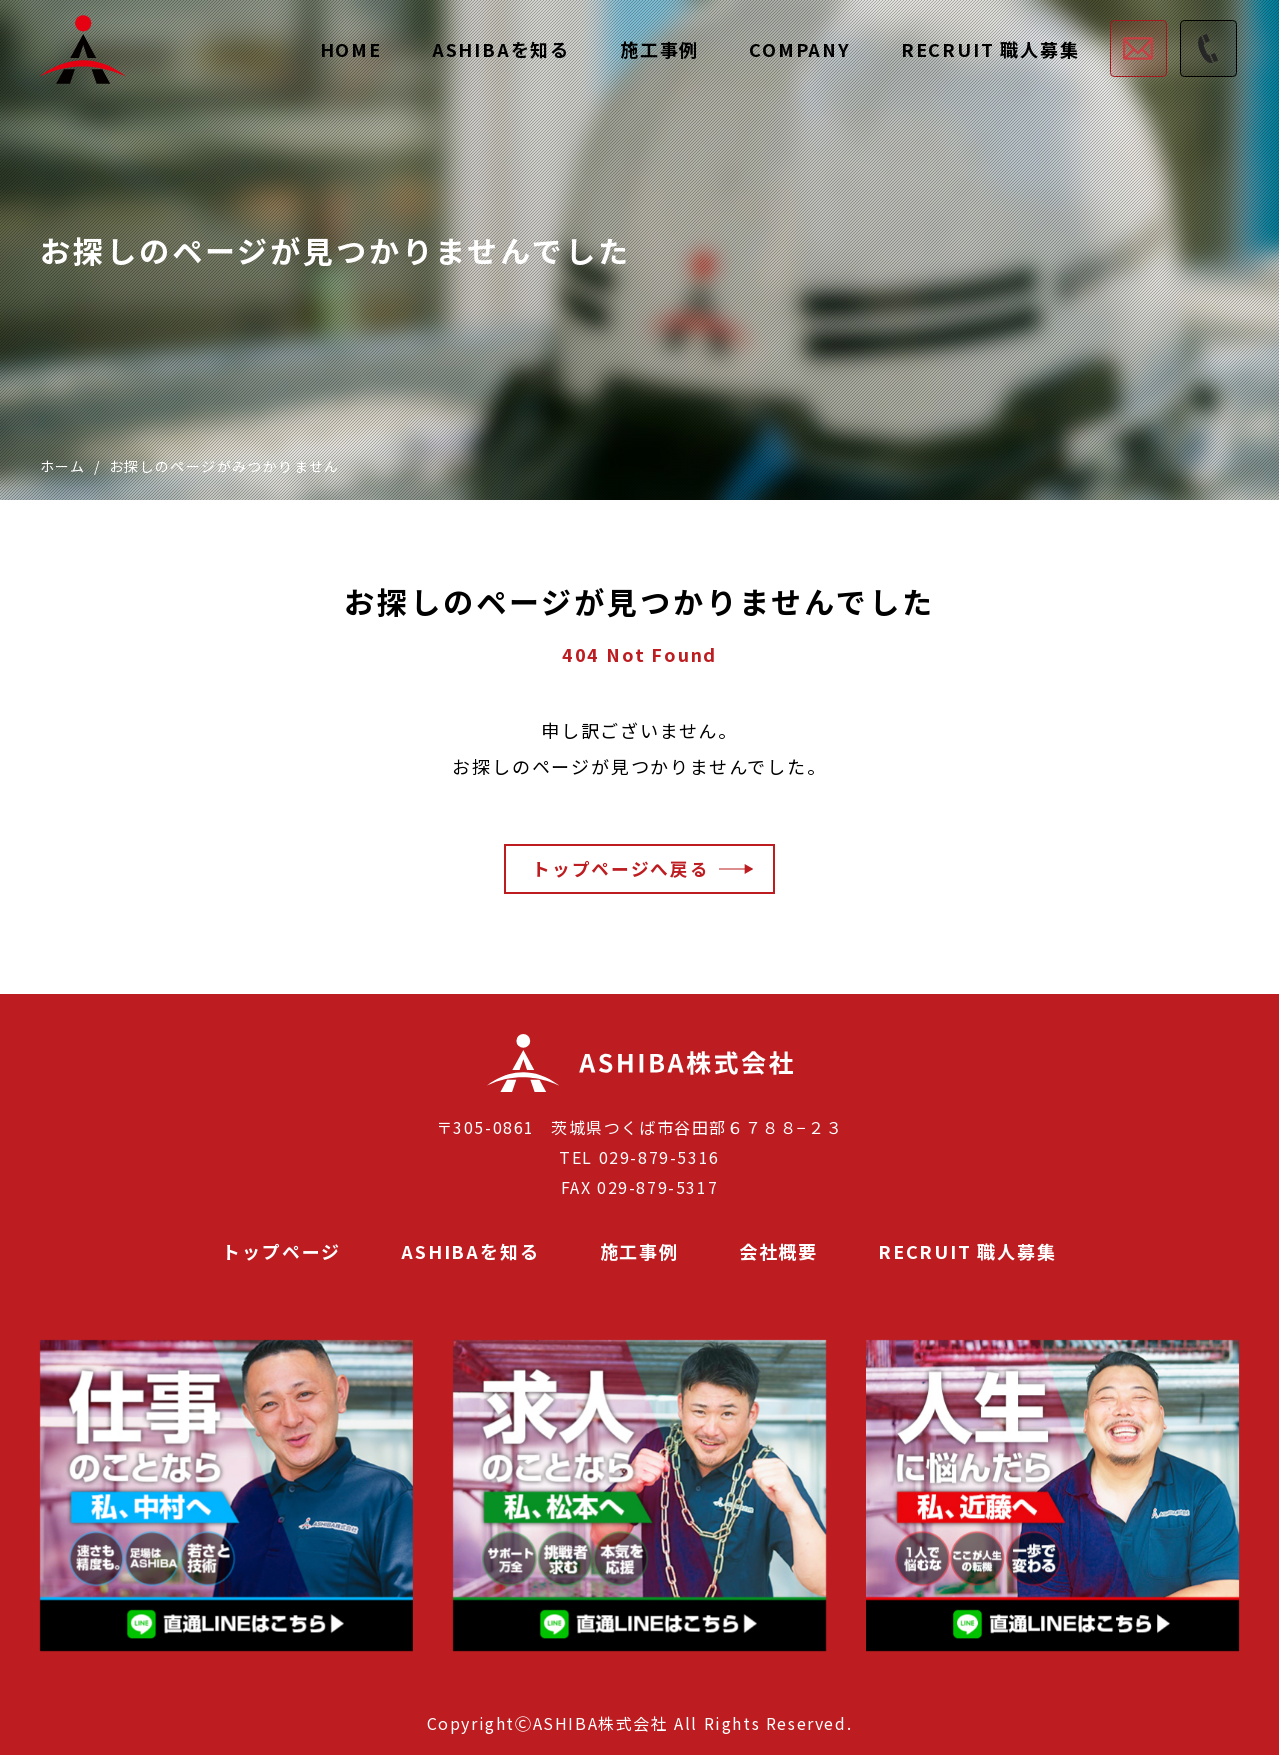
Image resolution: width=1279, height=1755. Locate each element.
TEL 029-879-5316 (639, 1157)
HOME (351, 49)
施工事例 (659, 49)
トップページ (281, 1251)
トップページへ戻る (620, 868)
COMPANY (800, 49)
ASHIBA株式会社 (555, 1090)
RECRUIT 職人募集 (990, 49)
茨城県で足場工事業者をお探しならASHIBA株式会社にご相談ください (83, 49)
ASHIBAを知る (501, 49)
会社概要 (778, 1251)
